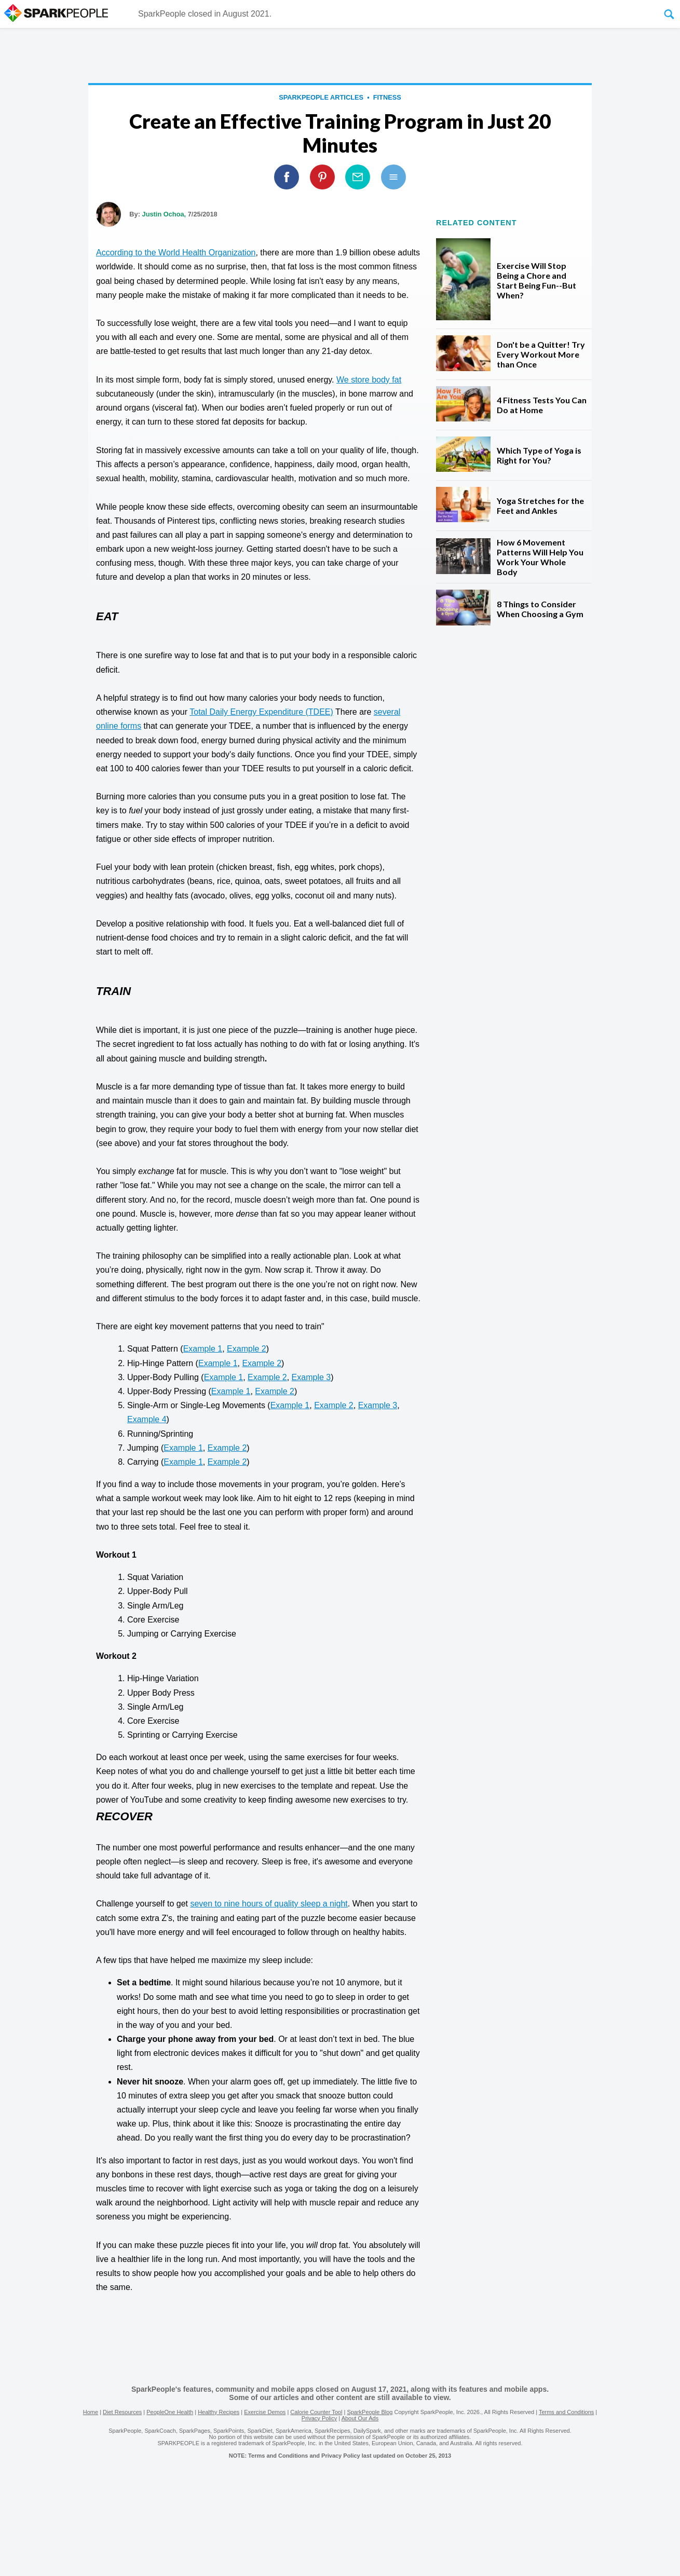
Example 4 (147, 1419)
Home (90, 2412)
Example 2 (246, 1348)
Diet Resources (122, 2412)
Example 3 (311, 1377)
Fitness (387, 97)
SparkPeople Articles (321, 97)
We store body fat (368, 379)
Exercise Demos (264, 2412)
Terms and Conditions (566, 2412)
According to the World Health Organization (175, 252)
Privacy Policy (319, 2418)
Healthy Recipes (218, 2412)
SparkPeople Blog (369, 2412)
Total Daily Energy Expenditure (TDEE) (261, 711)
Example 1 (203, 1348)
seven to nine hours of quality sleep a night (268, 1903)
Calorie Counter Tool (316, 2412)
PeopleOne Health (169, 2412)
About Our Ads (360, 2418)
